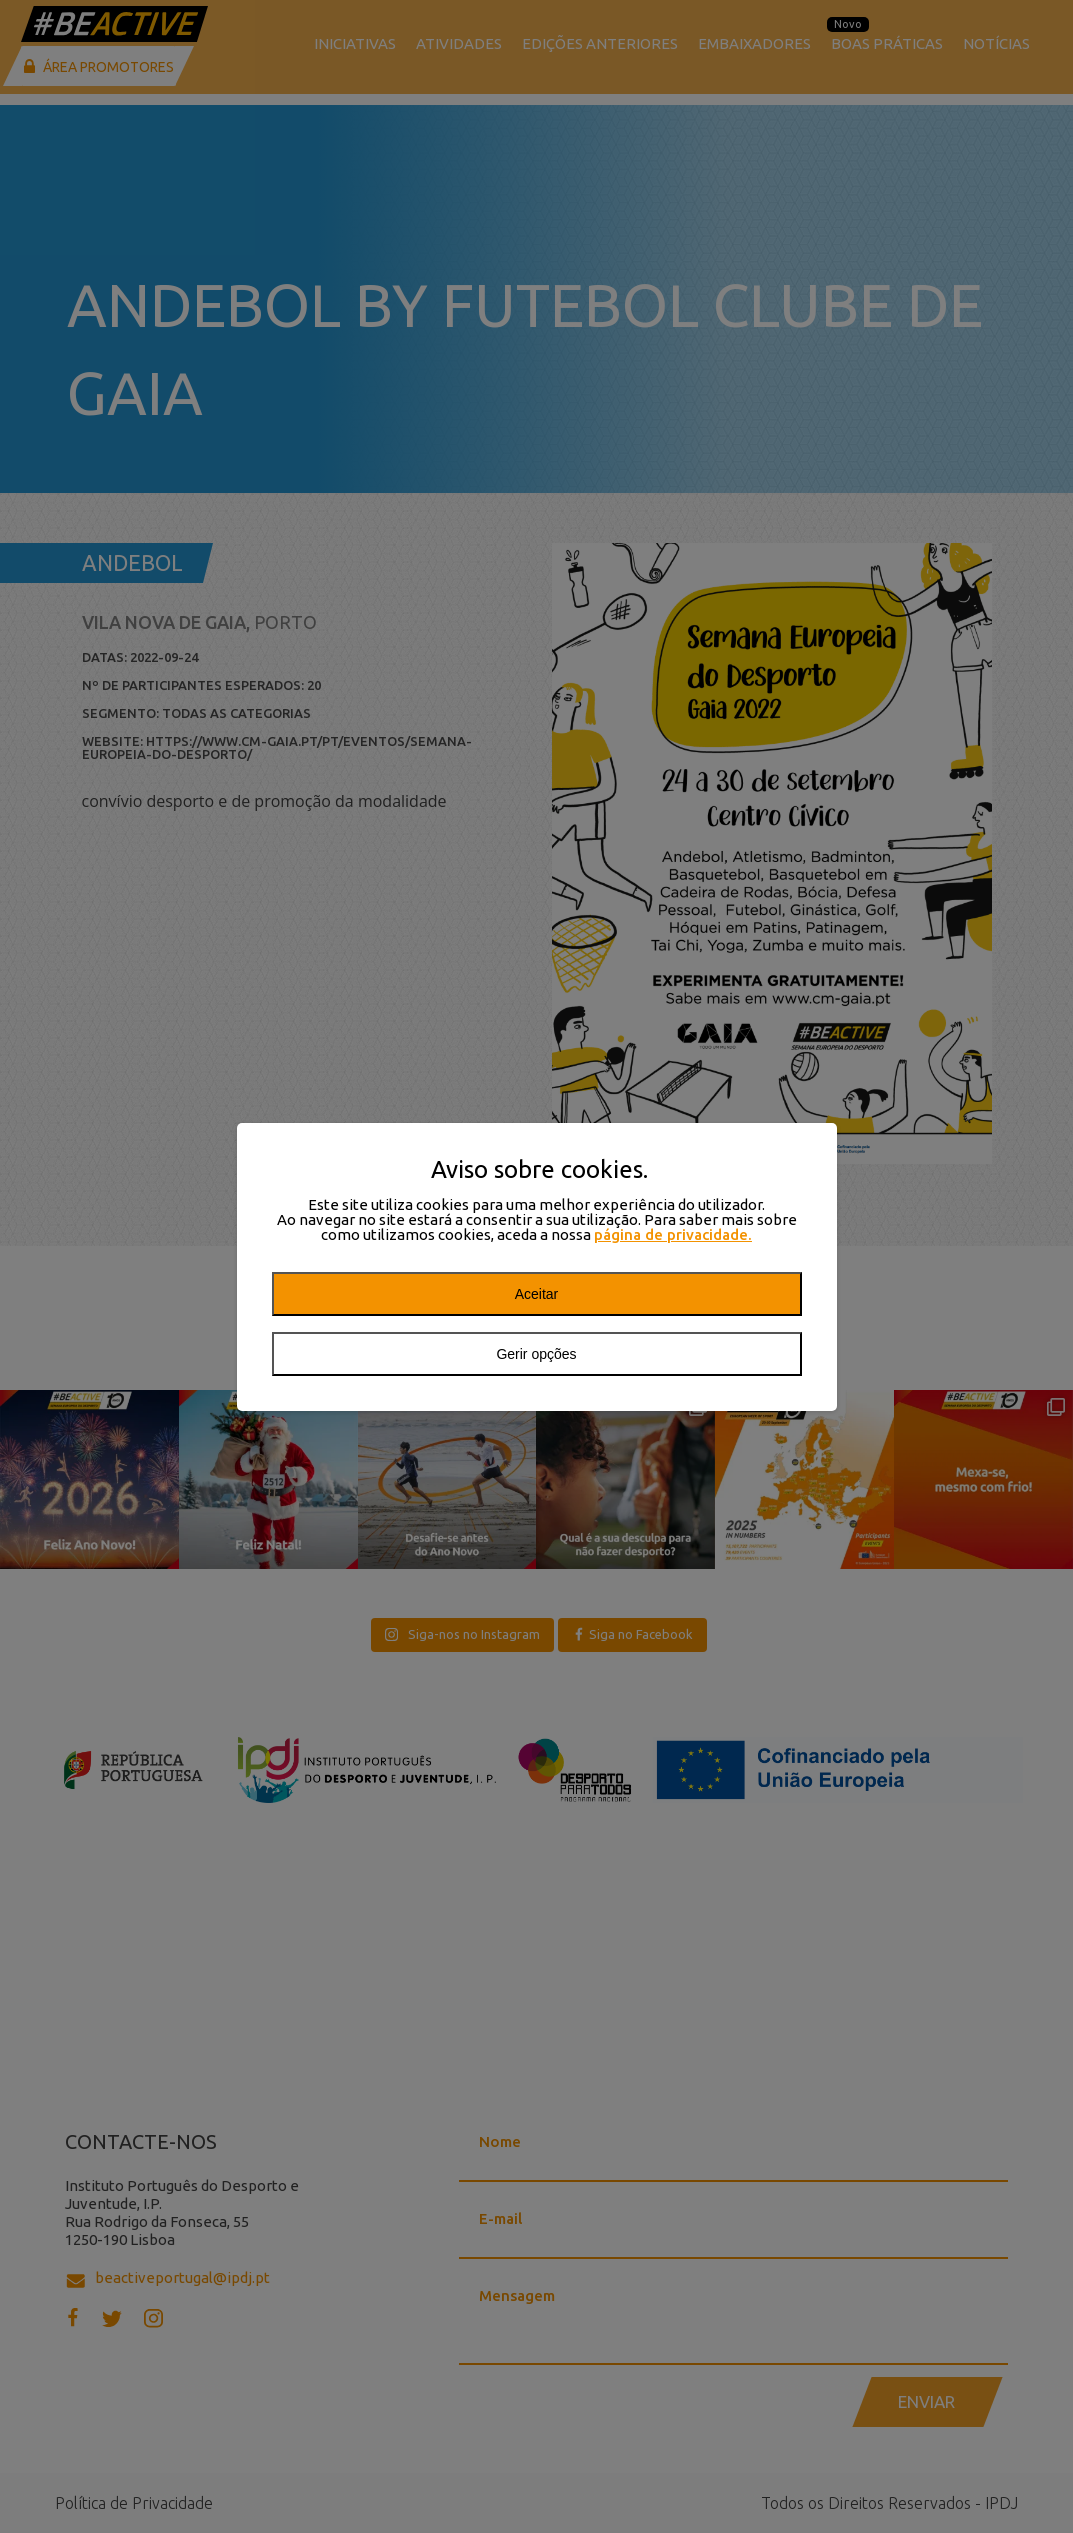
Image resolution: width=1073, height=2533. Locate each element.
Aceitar (537, 1294)
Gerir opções (536, 1354)
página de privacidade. (673, 1234)
